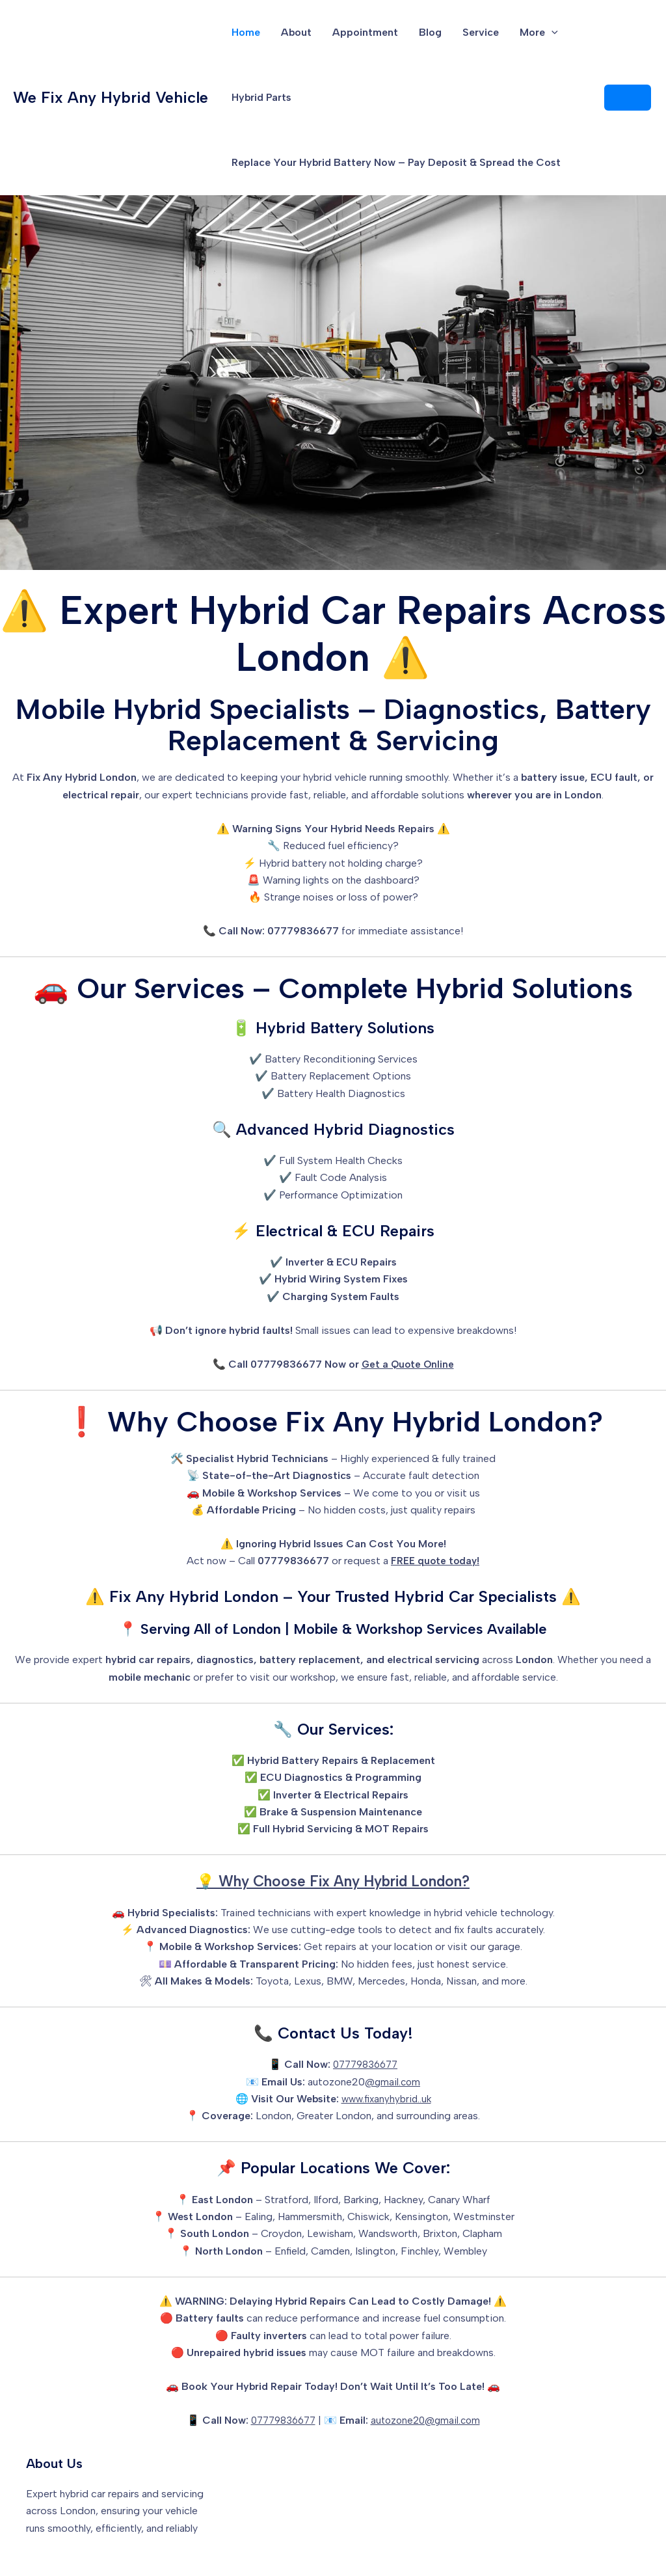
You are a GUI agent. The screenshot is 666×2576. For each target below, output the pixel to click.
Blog (430, 32)
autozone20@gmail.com (428, 2420)
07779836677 (365, 2064)
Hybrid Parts (261, 97)
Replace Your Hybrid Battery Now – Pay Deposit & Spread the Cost (396, 162)
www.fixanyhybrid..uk (386, 2099)
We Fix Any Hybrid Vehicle (110, 97)
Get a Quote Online (407, 1364)
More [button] (539, 32)
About (296, 32)
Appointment (365, 32)
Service (480, 32)
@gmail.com (392, 2082)
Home (246, 32)
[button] (551, 32)
